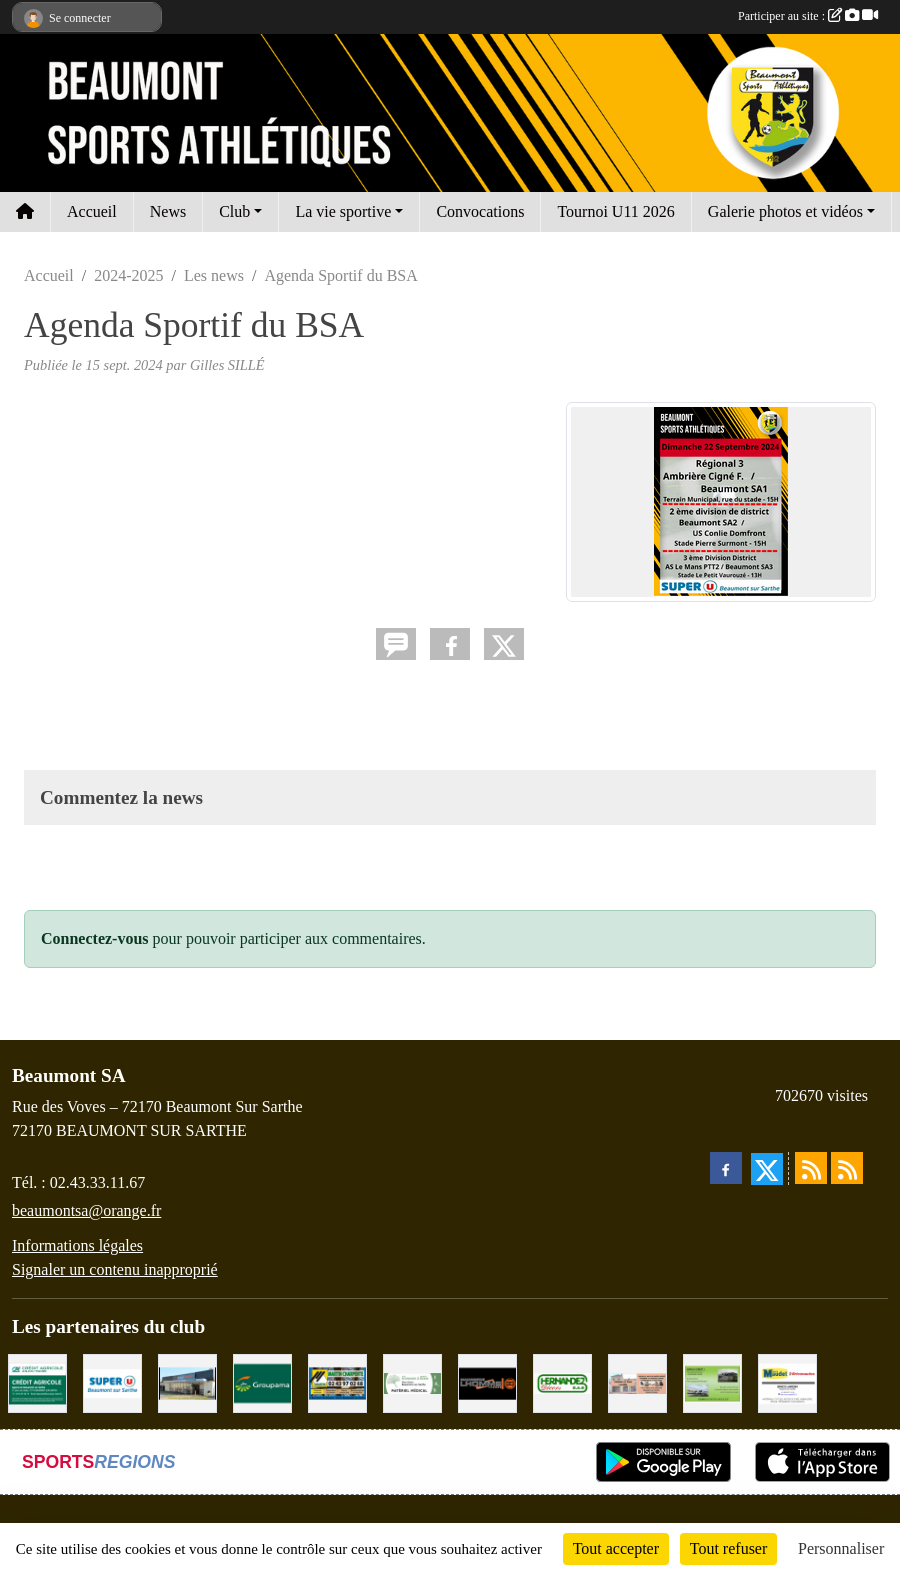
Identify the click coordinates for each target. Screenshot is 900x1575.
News (168, 211)
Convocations (480, 211)
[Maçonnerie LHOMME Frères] (487, 1381)
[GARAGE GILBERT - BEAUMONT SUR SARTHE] (712, 1381)
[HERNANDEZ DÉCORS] (562, 1381)
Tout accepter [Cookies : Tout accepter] (616, 1548)
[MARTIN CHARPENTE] (337, 1381)
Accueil (92, 211)
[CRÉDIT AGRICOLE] (37, 1381)
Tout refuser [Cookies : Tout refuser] (729, 1548)
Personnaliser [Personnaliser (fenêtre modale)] (841, 1548)
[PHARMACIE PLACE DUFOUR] (412, 1381)
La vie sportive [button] (343, 211)
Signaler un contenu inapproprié (115, 1269)
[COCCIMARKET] (187, 1381)
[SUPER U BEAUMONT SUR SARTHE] (112, 1381)
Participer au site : (808, 16)
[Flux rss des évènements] (847, 1168)
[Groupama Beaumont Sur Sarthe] (262, 1381)
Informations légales (77, 1245)
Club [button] (234, 211)
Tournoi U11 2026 (615, 211)
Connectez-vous (95, 938)
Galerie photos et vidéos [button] (785, 211)
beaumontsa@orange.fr (86, 1210)
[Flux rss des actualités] (811, 1168)
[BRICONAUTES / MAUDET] (787, 1381)
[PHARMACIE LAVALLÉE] (637, 1381)
